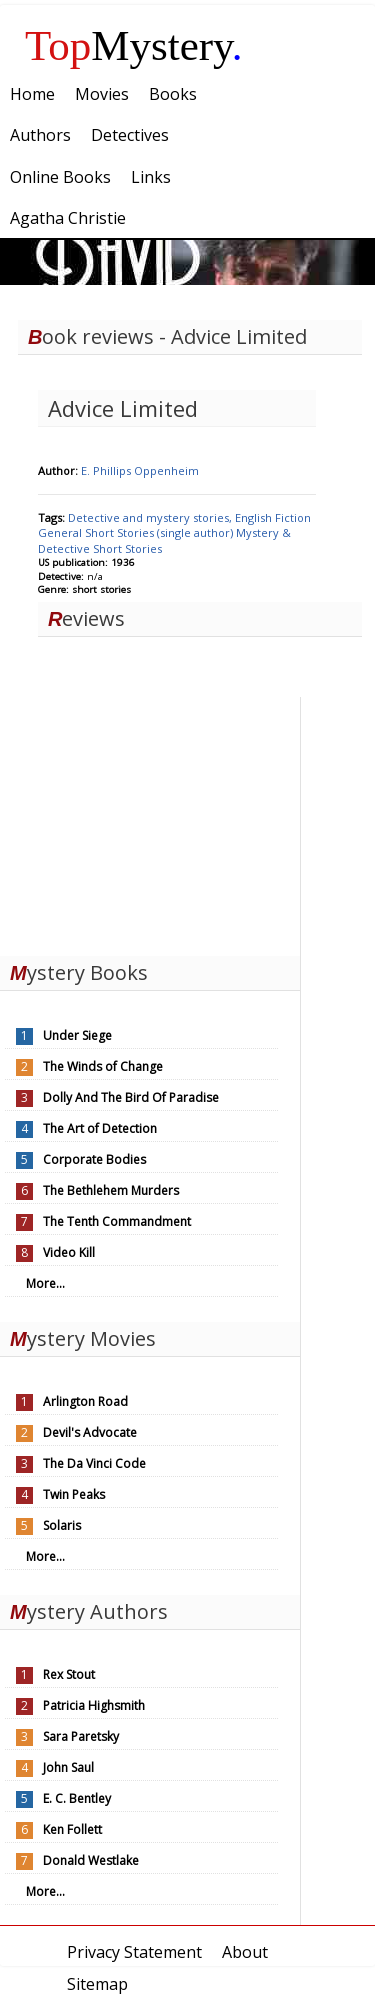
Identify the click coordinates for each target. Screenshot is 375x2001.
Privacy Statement (134, 1952)
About (245, 1952)
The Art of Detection (100, 1128)
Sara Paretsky (81, 1736)
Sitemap (97, 1984)
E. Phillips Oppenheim (140, 470)
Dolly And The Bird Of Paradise (131, 1097)
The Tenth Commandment (117, 1221)
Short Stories (127, 548)
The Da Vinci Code (94, 1463)
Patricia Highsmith (94, 1705)
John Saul (68, 1767)
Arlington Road (85, 1401)
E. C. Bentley (77, 1798)
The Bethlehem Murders (111, 1190)
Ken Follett (72, 1829)
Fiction (293, 517)
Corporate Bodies (94, 1159)
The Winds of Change (103, 1066)
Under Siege (77, 1035)
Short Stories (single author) (160, 532)
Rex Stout (69, 1674)
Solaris (62, 1525)
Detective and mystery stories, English (171, 517)
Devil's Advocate (90, 1432)
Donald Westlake (91, 1860)
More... (45, 1283)
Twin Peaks (74, 1494)
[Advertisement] (150, 822)
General (61, 532)
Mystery (134, 45)
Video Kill (69, 1252)
